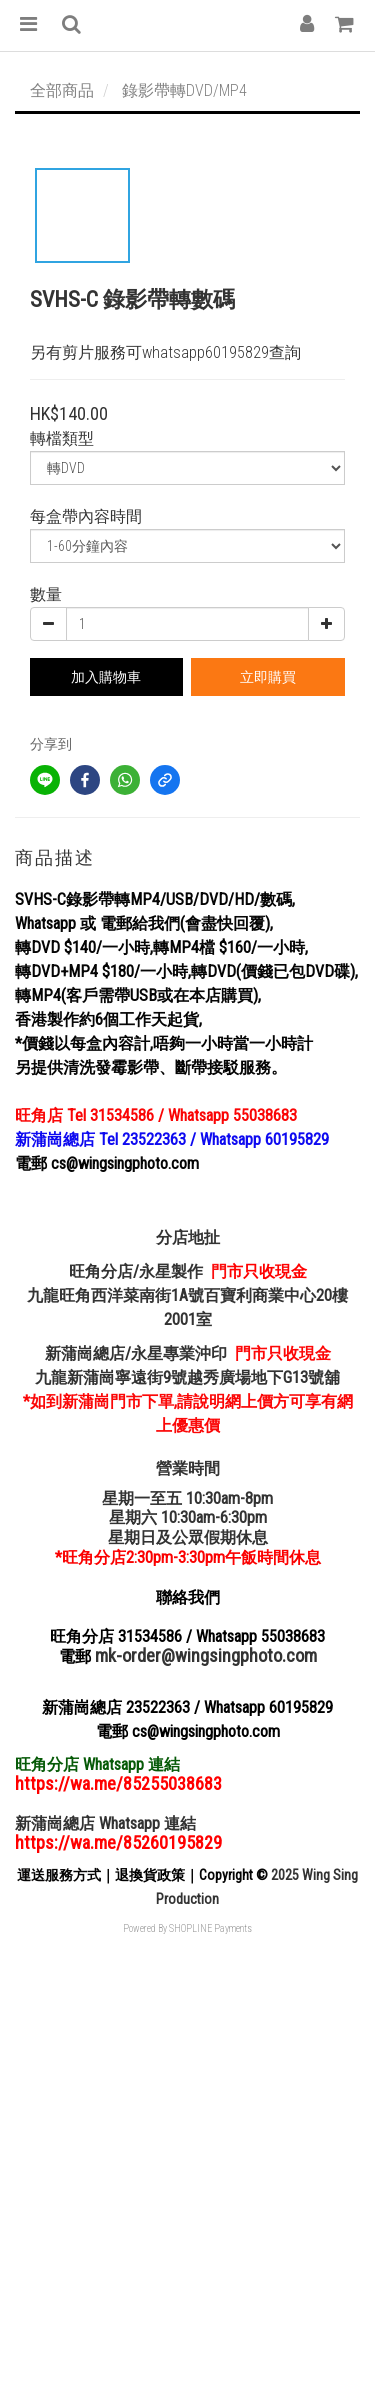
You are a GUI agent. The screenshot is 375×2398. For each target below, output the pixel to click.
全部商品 (62, 90)
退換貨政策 (150, 1875)
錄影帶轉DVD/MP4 (184, 90)
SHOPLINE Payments (210, 1928)
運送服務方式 (59, 1875)
